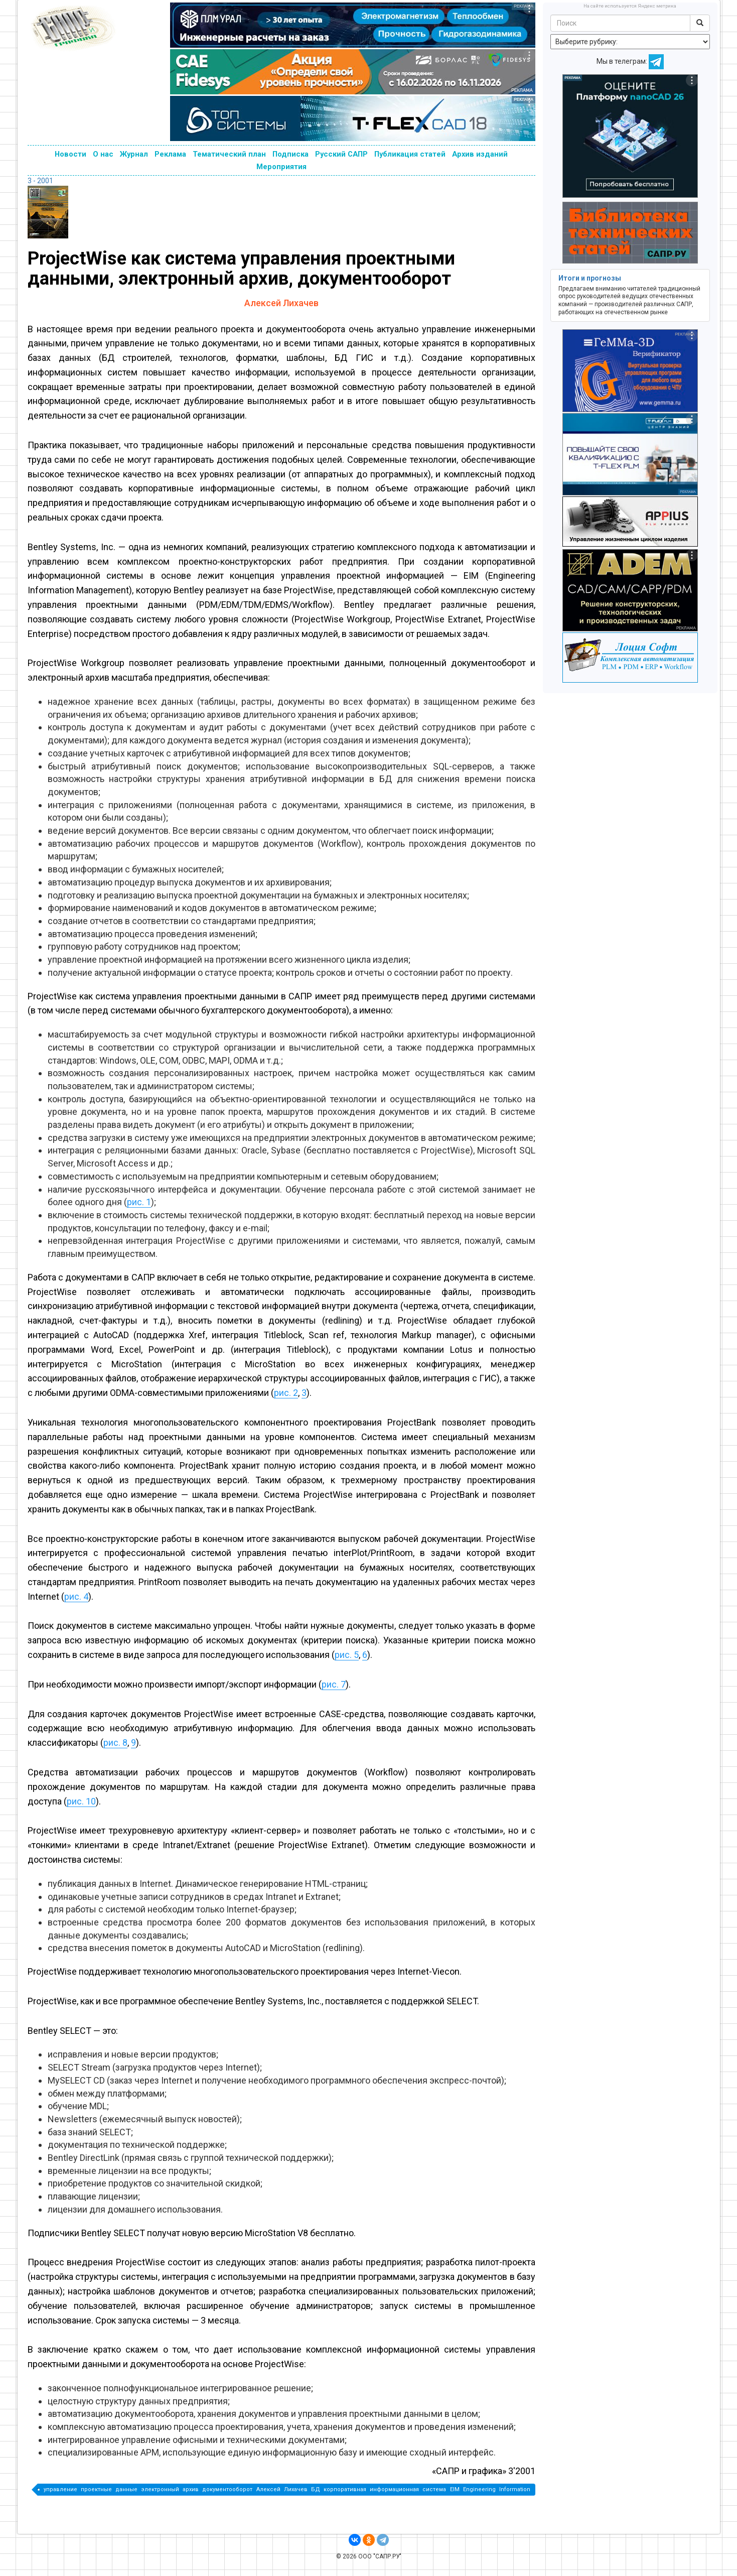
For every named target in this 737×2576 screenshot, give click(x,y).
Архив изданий (480, 154)
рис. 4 (76, 1596)
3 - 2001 (40, 181)
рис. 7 (334, 1684)
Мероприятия (281, 166)
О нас (103, 154)
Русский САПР (341, 154)
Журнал (134, 154)
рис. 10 (81, 1801)
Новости (70, 154)
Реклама (170, 154)
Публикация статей (410, 154)
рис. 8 (115, 1742)
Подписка (290, 154)
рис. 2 (286, 1392)
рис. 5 (347, 1654)
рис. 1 (139, 1202)
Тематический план (229, 154)
